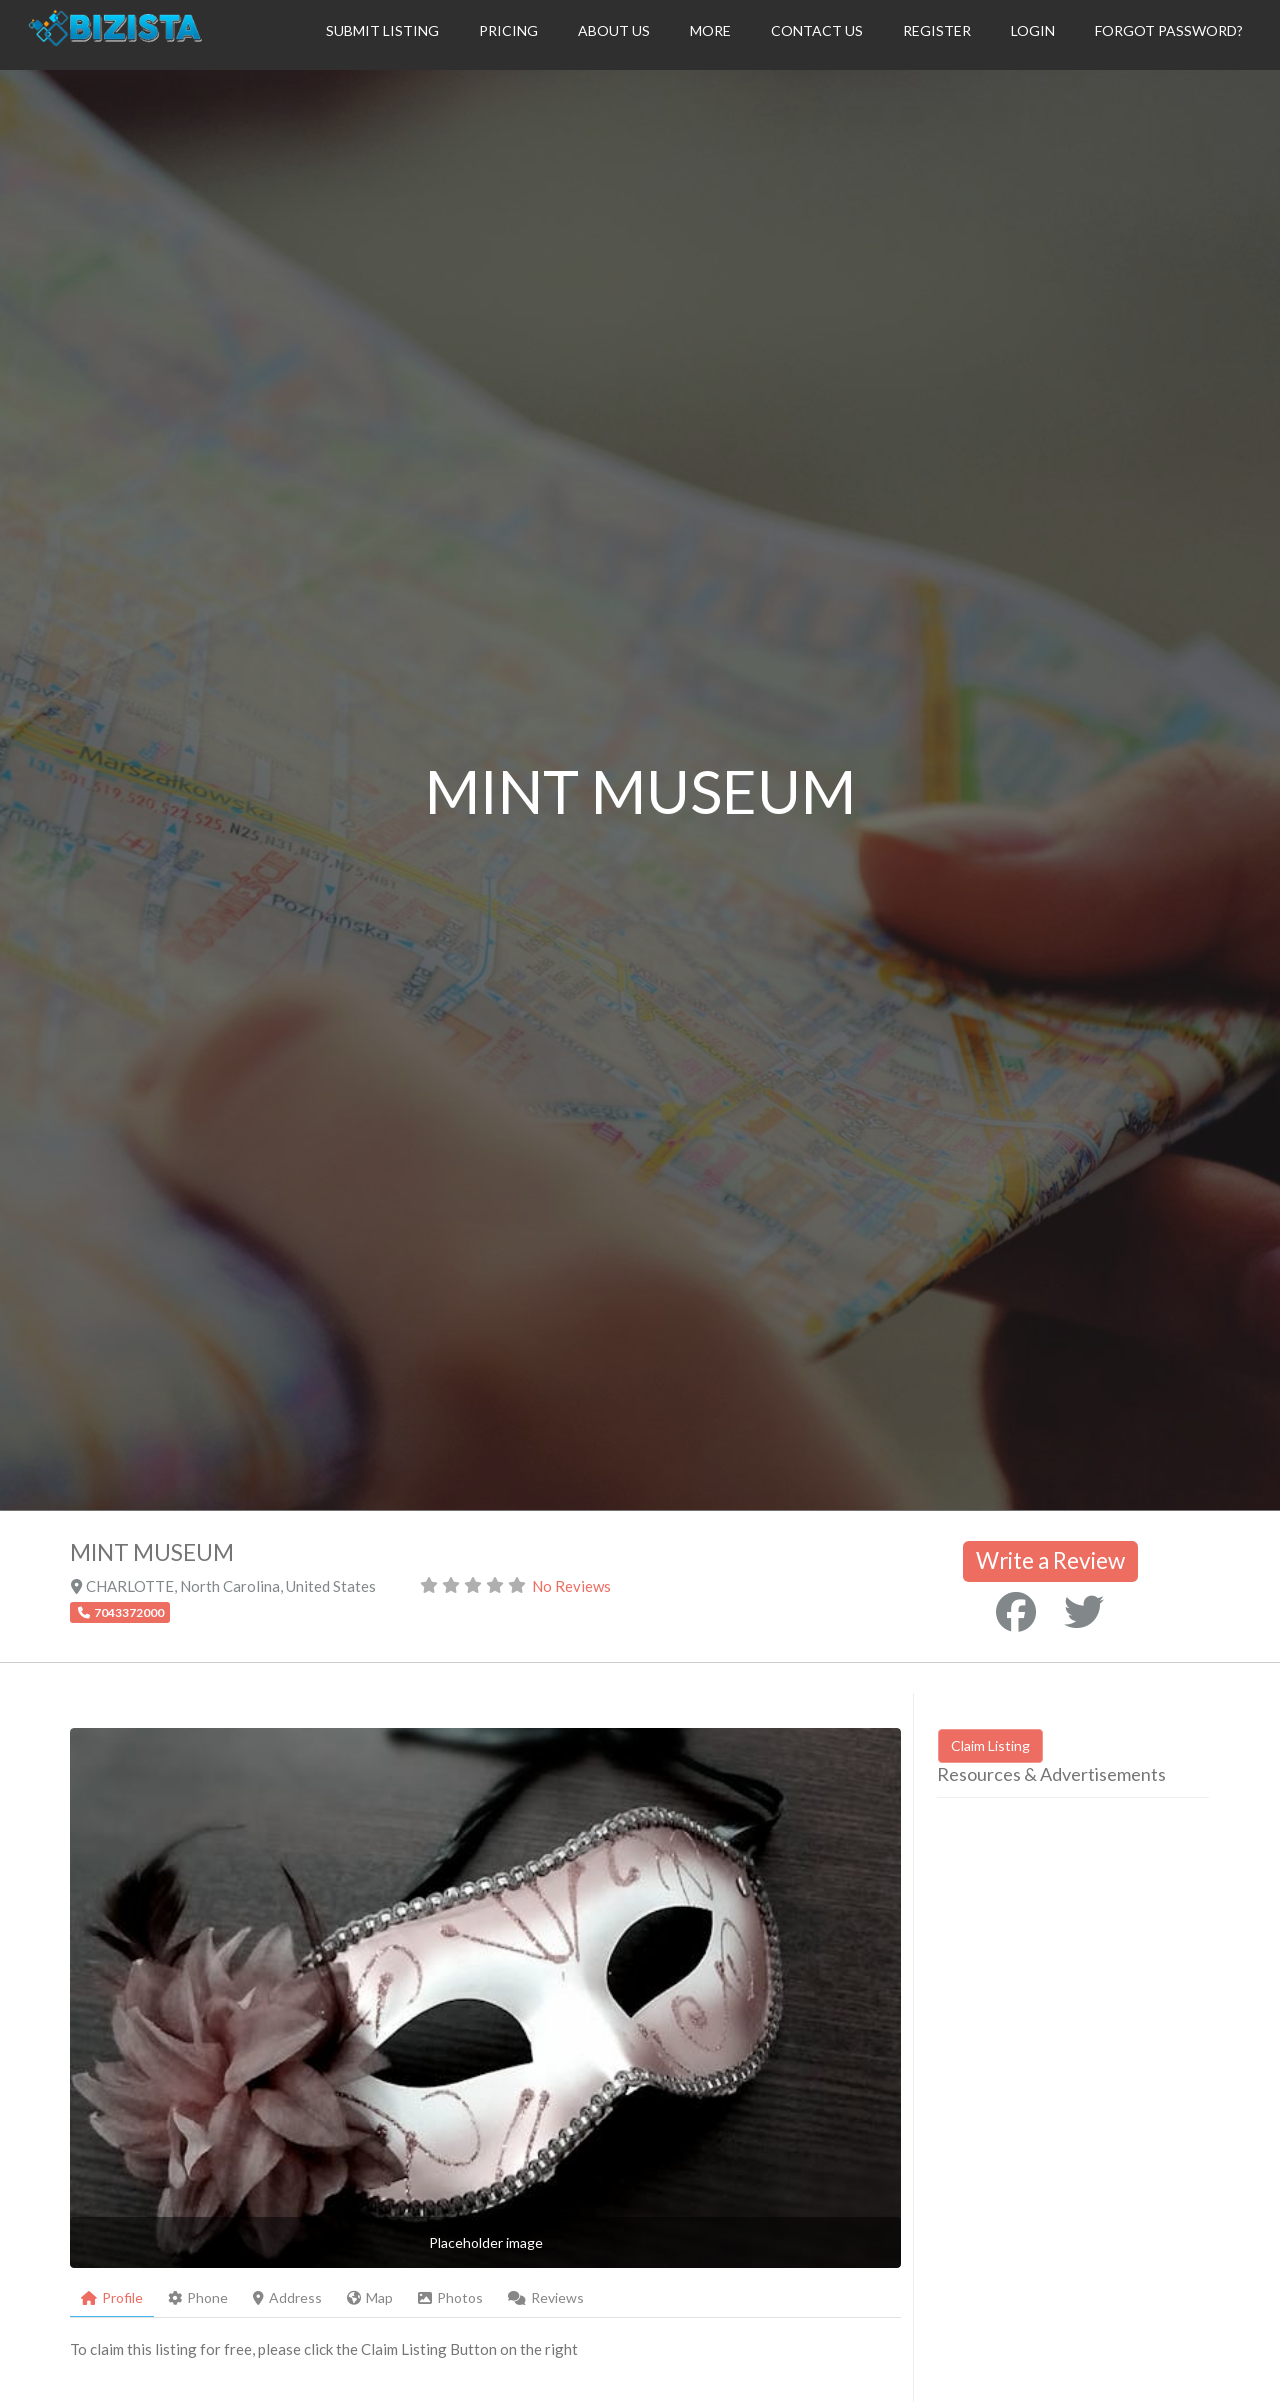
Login (1033, 30)
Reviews (546, 2297)
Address (287, 2297)
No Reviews (571, 1586)
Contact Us (817, 30)
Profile (112, 2297)
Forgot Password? (1169, 30)
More (710, 30)
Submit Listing (382, 30)
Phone (198, 2297)
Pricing (508, 30)
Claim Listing (990, 1745)
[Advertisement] (1105, 2002)
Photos (450, 2297)
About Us (614, 30)
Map (370, 2297)
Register (937, 30)
